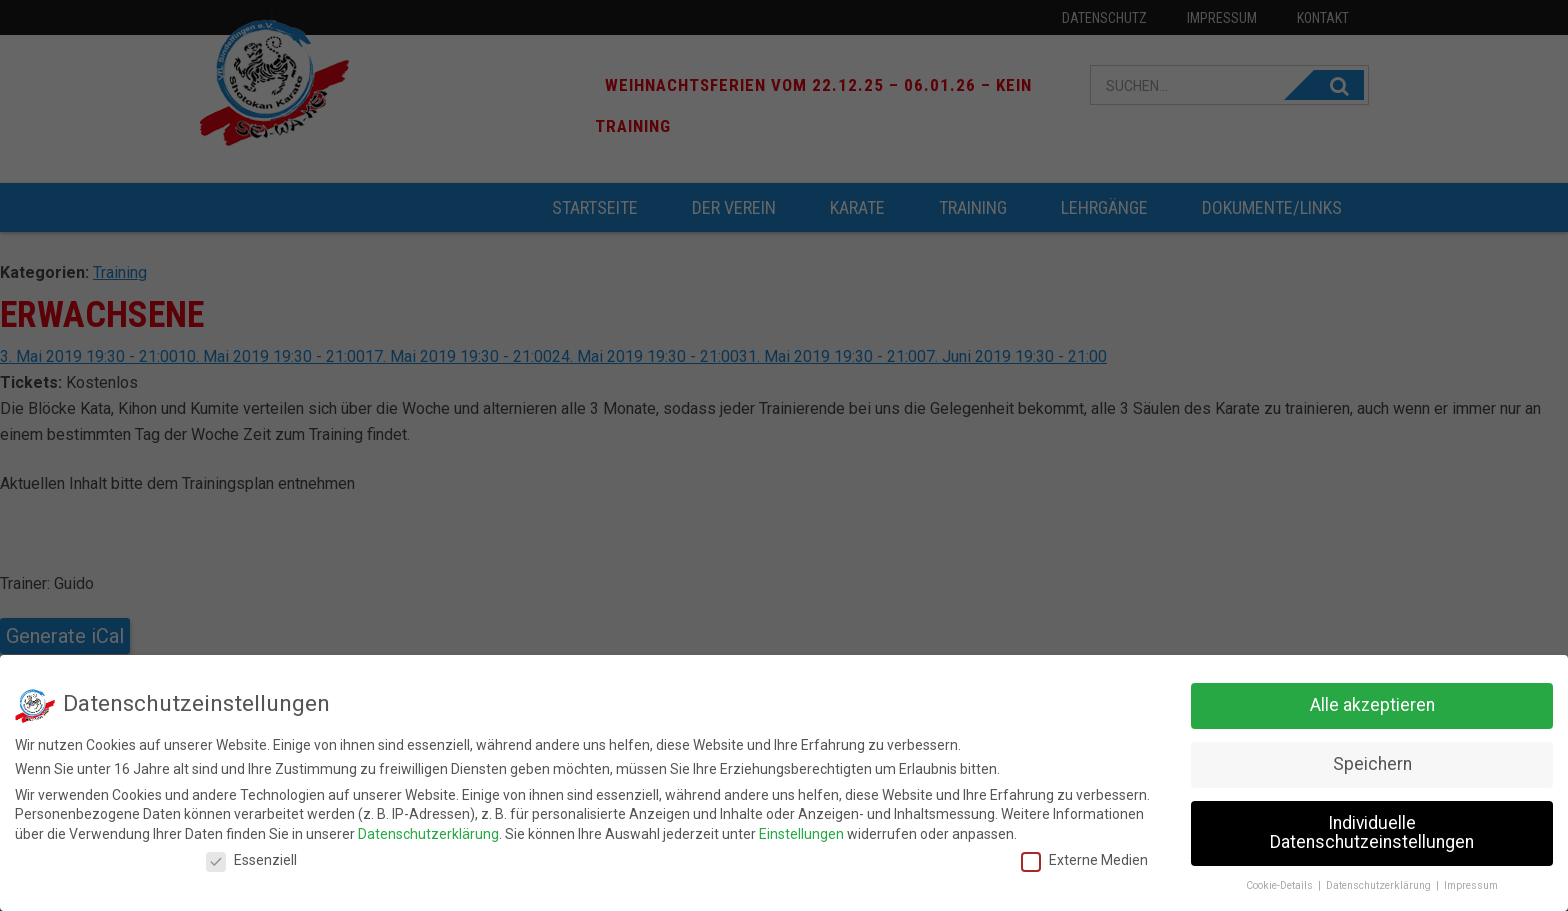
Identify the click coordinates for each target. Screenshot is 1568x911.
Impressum (1471, 880)
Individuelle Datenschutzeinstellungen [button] (1372, 828)
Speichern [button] (1372, 759)
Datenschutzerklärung (428, 829)
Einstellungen (801, 829)
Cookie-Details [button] (1281, 880)
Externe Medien (1084, 854)
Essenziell (251, 854)
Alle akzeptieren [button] (1372, 700)
